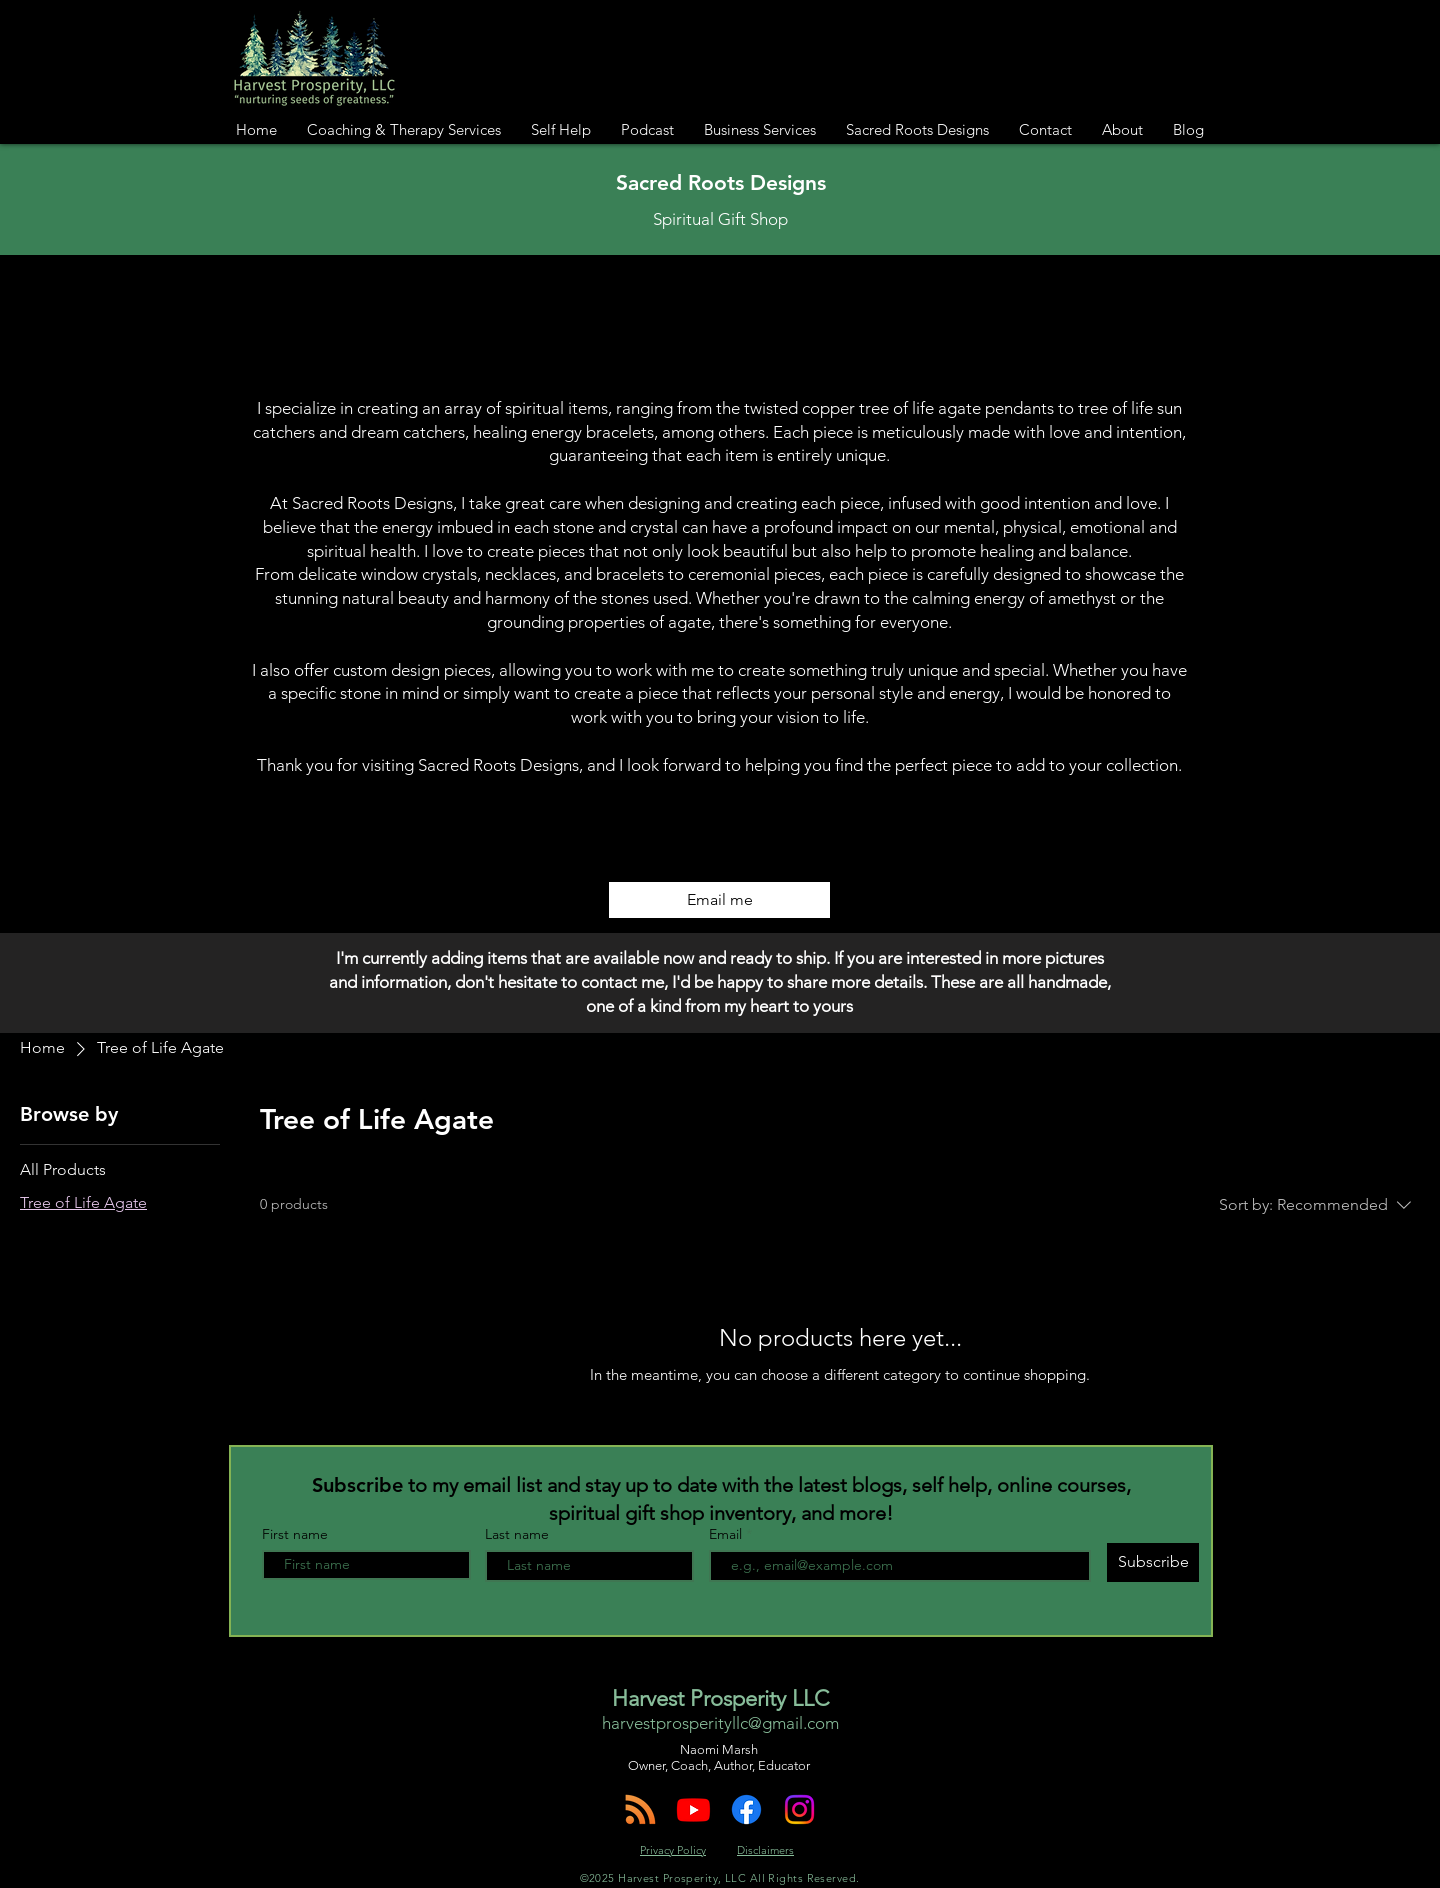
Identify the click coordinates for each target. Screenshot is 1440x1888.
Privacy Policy (673, 1850)
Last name (517, 1534)
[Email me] (719, 900)
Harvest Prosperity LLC (720, 1698)
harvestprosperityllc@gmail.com (720, 1723)
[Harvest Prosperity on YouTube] (693, 1809)
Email (727, 1534)
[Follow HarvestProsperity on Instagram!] (799, 1809)
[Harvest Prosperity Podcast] (640, 1809)
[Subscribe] (1153, 1562)
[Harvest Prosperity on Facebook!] (746, 1809)
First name (295, 1534)
